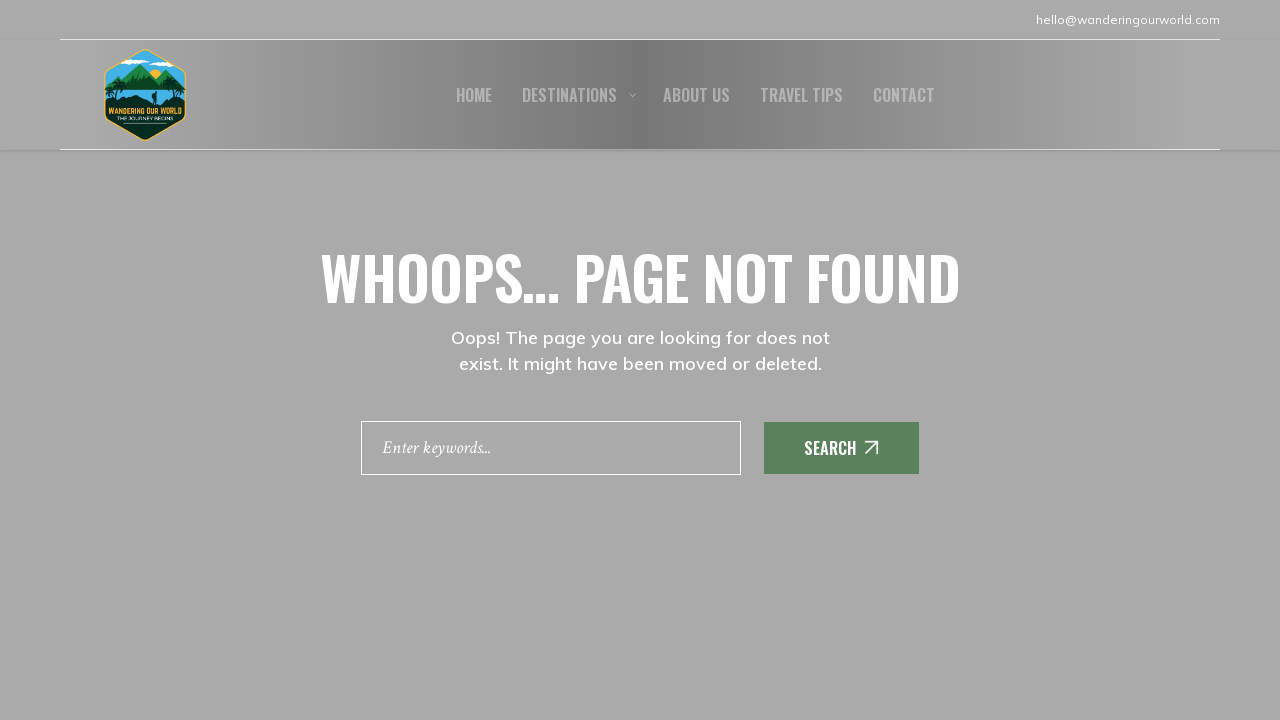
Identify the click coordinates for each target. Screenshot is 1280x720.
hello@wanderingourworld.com (1128, 19)
